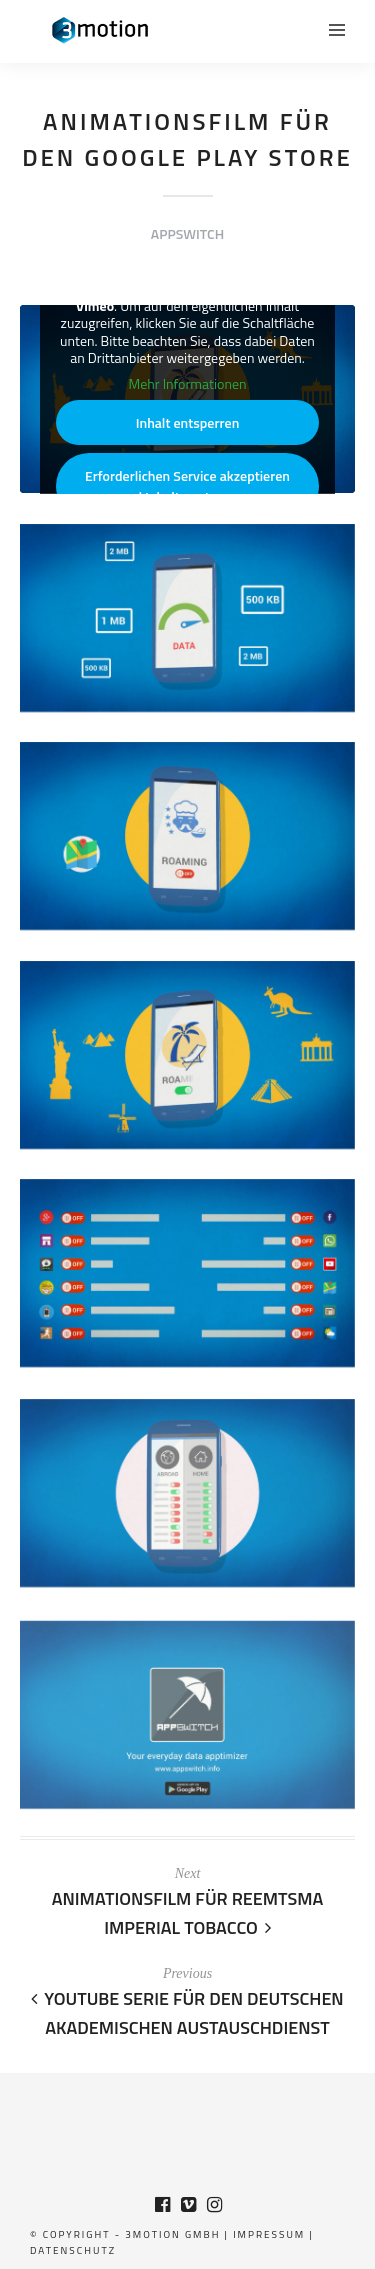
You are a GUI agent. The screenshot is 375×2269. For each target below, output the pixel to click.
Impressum (269, 2234)
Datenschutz (73, 2250)
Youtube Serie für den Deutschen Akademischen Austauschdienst (187, 2013)
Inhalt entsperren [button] (188, 423)
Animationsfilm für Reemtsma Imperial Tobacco (188, 1913)
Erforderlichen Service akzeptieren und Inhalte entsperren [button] (187, 487)
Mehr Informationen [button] (187, 384)
